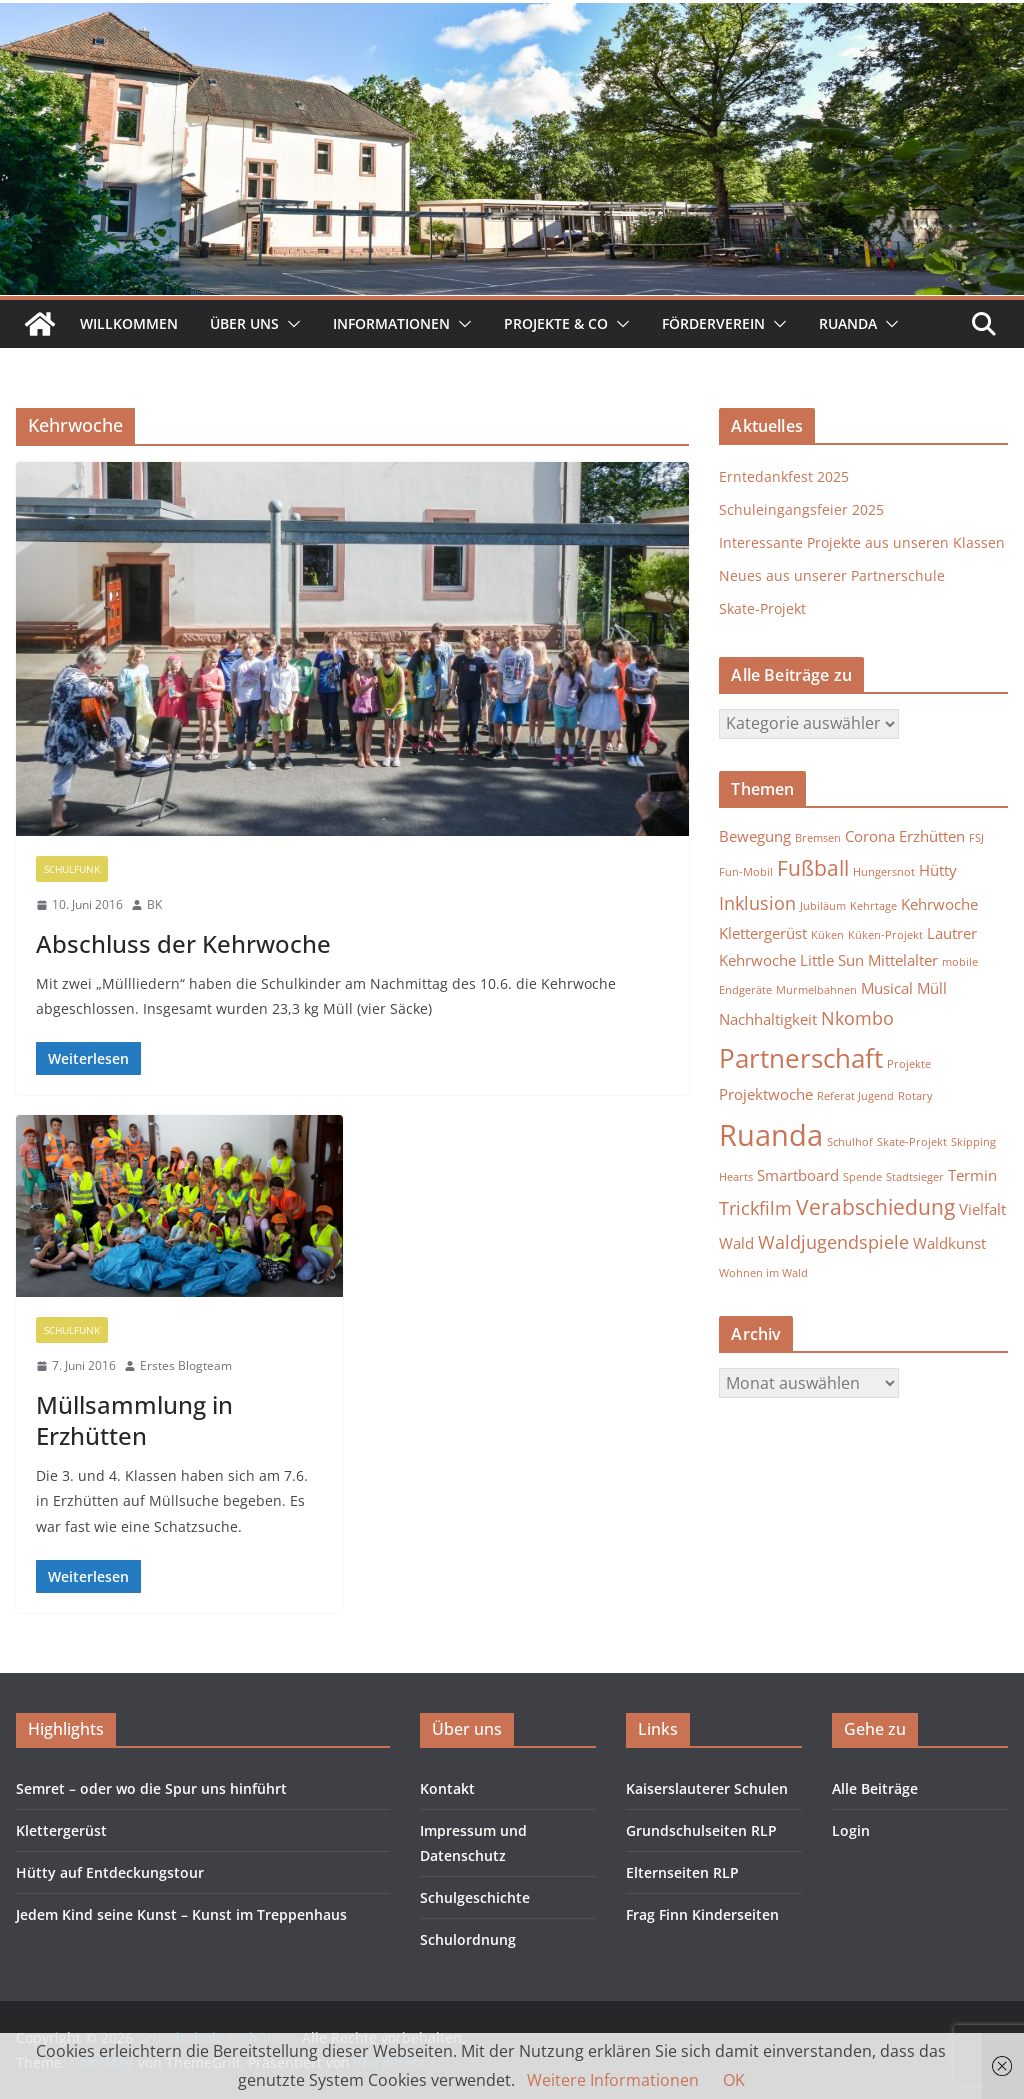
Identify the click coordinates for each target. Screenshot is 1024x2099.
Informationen (391, 323)
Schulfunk (72, 869)
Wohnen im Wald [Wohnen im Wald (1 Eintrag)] (763, 1273)
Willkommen (129, 323)
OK (734, 2080)
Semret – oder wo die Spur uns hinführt (151, 1788)
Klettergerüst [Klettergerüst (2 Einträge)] (763, 933)
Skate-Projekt (762, 608)
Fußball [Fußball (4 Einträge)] (813, 868)
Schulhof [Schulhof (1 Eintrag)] (850, 1142)
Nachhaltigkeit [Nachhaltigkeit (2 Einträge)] (768, 1019)
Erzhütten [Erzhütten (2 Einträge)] (932, 836)
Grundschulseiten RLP (701, 1830)
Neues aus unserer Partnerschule (832, 575)
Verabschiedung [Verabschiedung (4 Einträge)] (875, 1207)
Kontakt (447, 1788)
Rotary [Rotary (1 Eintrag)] (915, 1096)
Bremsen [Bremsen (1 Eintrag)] (818, 838)
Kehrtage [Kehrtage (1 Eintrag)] (873, 906)
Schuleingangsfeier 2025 (801, 509)
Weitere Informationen (613, 2080)
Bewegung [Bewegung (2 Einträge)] (755, 836)
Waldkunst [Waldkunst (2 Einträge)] (949, 1243)
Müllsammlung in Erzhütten (134, 1420)
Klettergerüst (61, 1830)
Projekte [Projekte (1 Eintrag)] (909, 1064)
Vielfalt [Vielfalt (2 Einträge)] (982, 1209)
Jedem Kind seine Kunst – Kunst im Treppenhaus (181, 1914)
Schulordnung (468, 1939)
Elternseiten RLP (682, 1872)
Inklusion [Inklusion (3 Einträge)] (757, 903)
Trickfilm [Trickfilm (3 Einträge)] (755, 1208)
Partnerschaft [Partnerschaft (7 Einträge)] (801, 1058)
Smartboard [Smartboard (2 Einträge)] (798, 1175)
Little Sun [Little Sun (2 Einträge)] (832, 960)
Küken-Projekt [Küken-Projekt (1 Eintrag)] (885, 935)
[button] (290, 324)
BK (154, 904)
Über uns (244, 323)
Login (851, 1830)
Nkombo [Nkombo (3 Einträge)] (857, 1018)
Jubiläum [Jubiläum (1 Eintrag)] (823, 906)
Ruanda (848, 323)
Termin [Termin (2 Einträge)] (972, 1175)
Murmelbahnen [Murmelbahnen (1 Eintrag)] (816, 990)
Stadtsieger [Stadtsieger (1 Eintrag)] (915, 1177)
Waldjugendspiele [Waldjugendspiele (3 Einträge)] (833, 1242)
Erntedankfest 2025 (784, 476)
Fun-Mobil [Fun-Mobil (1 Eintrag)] (746, 872)
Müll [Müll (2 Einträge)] (932, 988)
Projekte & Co (556, 323)
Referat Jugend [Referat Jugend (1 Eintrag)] (855, 1096)
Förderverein (713, 323)
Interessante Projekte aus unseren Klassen (862, 542)
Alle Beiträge (875, 1788)
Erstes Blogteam (186, 1365)
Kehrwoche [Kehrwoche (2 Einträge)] (939, 904)
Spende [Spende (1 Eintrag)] (862, 1177)
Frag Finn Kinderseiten (702, 1914)
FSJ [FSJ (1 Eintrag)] (976, 838)
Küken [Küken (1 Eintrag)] (827, 935)
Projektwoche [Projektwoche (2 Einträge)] (766, 1094)
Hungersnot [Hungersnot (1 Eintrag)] (884, 872)
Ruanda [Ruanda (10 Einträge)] (771, 1135)
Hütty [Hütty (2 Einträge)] (938, 870)
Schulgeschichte (475, 1897)
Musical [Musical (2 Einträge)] (887, 988)
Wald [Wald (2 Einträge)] (736, 1243)
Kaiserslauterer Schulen (707, 1788)
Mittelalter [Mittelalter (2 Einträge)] (903, 960)
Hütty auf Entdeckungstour (110, 1872)
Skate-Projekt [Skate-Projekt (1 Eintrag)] (912, 1142)
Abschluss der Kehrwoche (183, 943)
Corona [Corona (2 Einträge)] (870, 836)
